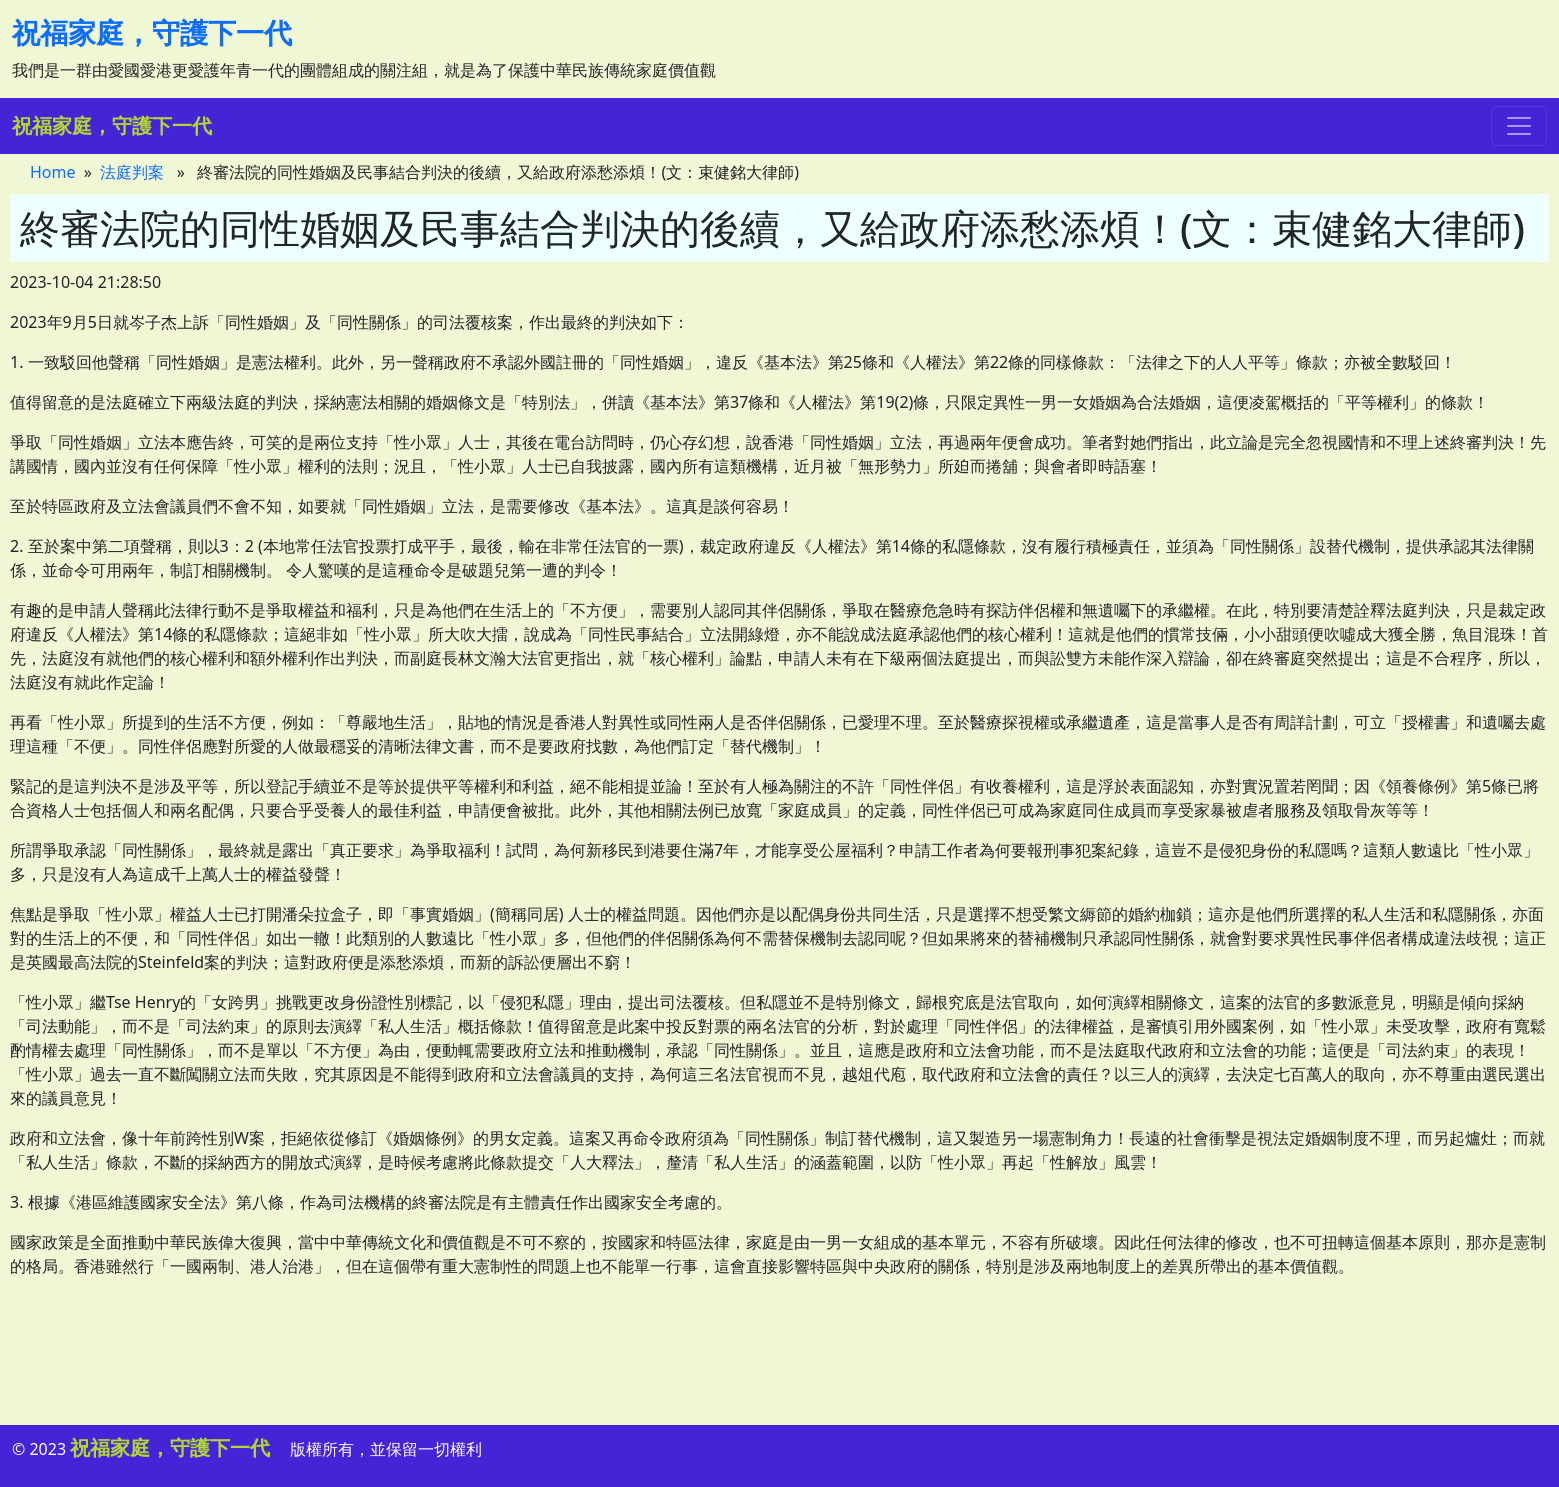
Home (53, 172)
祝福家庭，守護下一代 (152, 32)
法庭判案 (132, 172)
